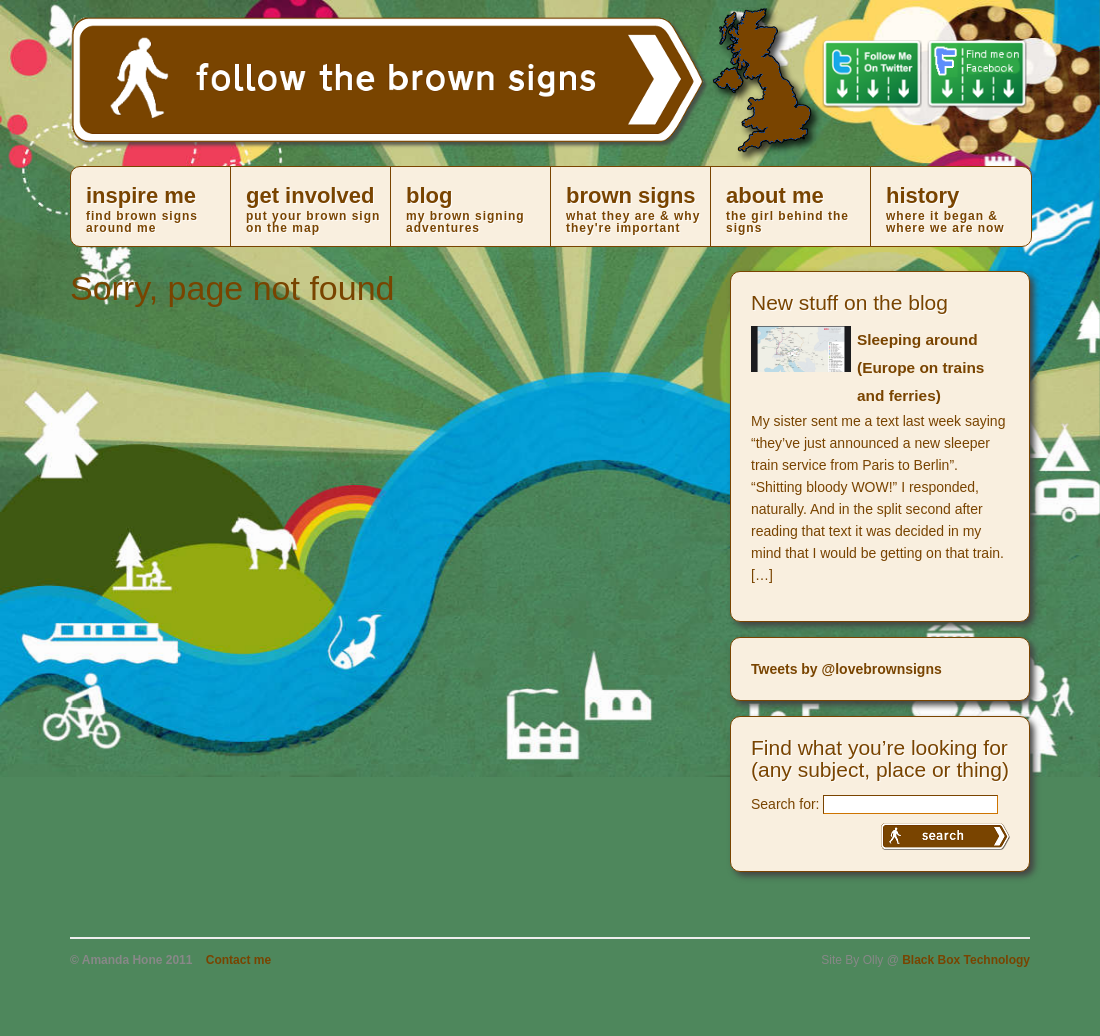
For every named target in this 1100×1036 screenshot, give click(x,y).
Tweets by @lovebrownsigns (846, 669)
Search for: (785, 804)
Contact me (238, 960)
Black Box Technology (966, 960)
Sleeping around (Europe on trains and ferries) (920, 367)
